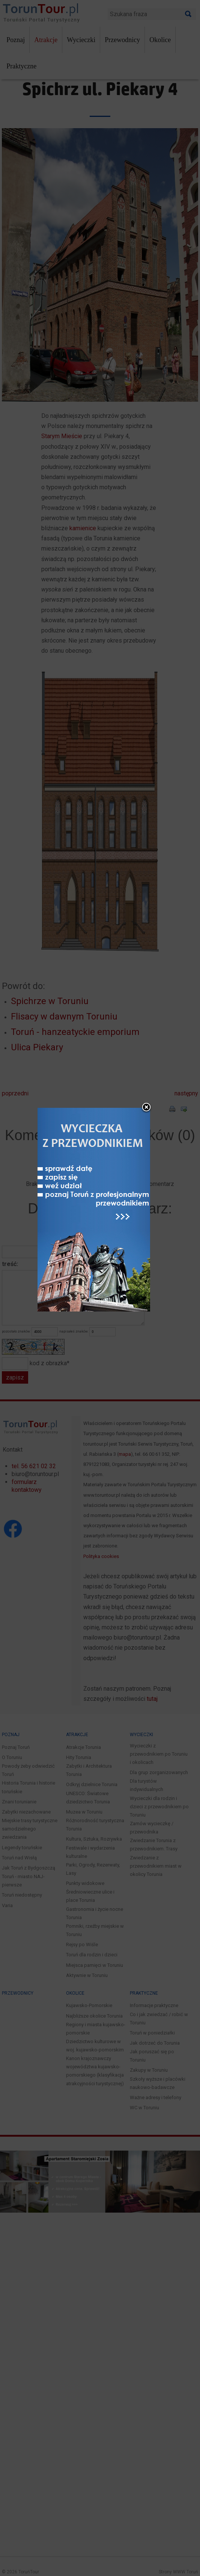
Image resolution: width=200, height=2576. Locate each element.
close (149, 1180)
